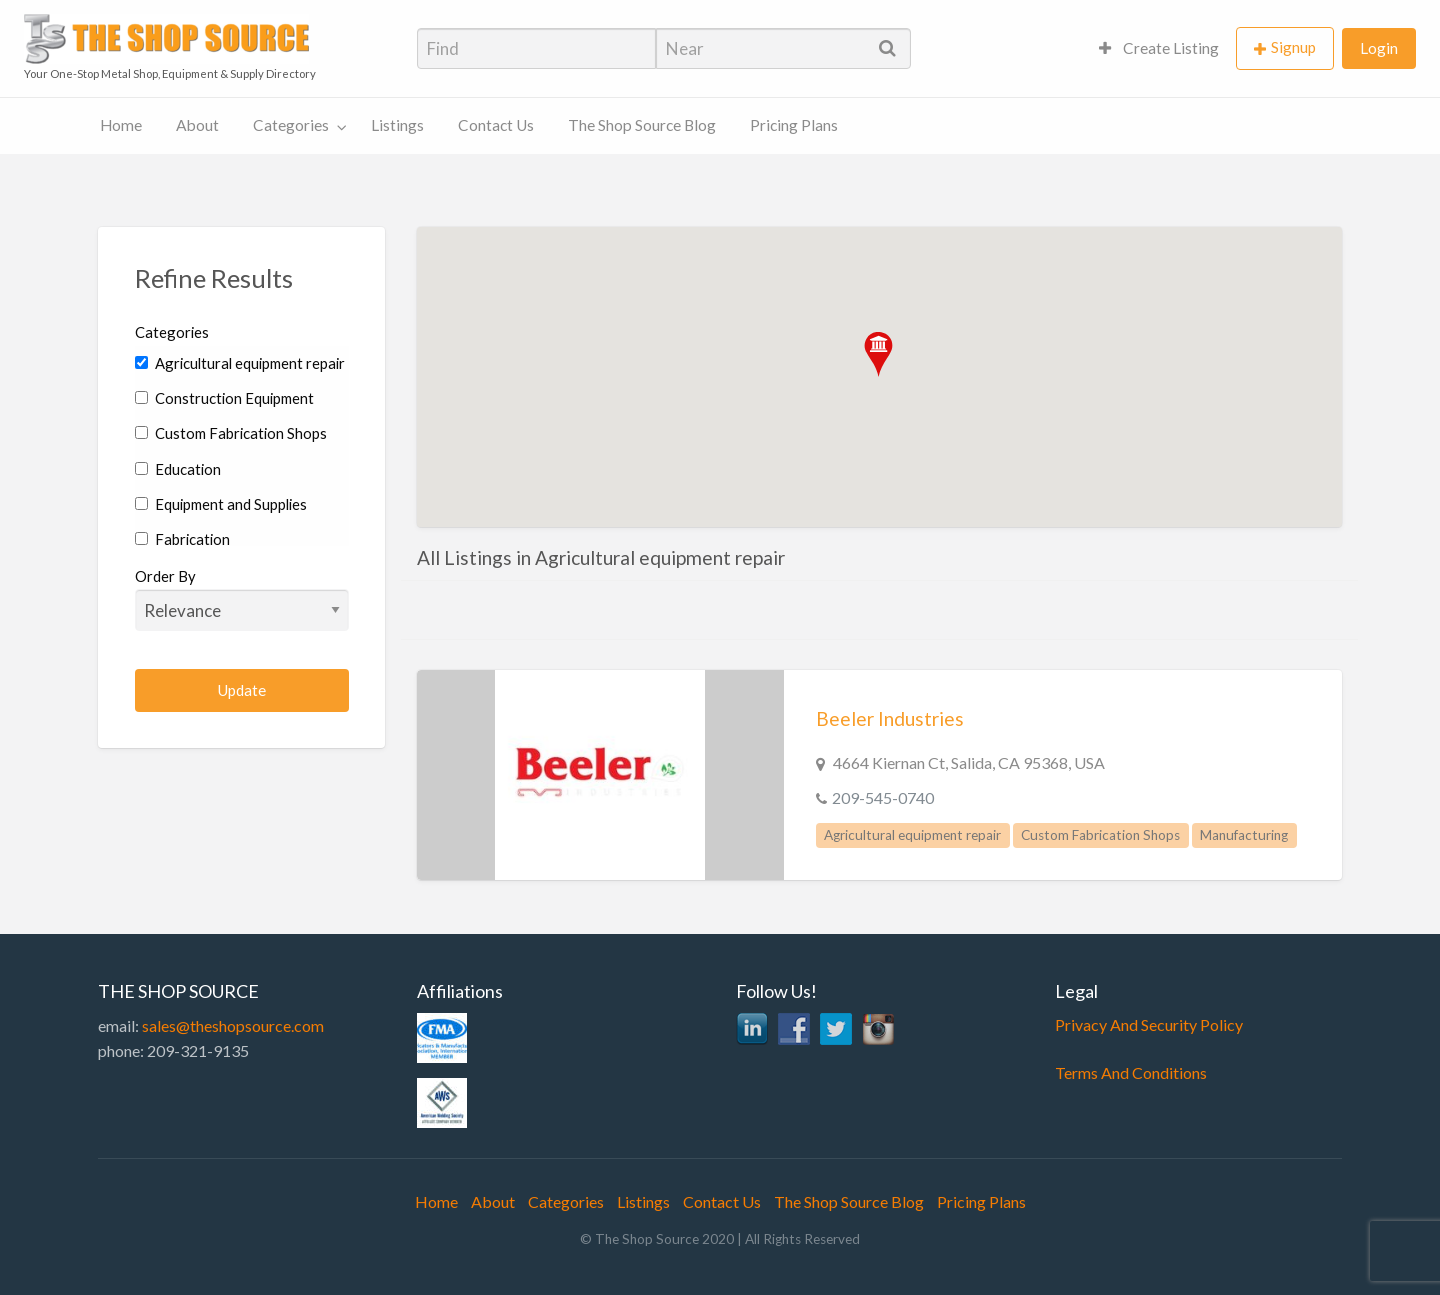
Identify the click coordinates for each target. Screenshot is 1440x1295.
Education (178, 469)
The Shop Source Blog (642, 125)
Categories (291, 125)
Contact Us (496, 125)
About (197, 125)
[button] (878, 354)
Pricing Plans (794, 125)
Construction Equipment (224, 398)
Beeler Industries (890, 718)
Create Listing (1159, 48)
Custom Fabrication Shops (231, 433)
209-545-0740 (883, 797)
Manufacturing (1244, 835)
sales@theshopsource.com (233, 1025)
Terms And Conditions (1131, 1072)
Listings (397, 125)
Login (1379, 48)
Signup (1293, 47)
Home (121, 125)
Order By (242, 599)
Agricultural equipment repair (240, 363)
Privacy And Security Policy (1149, 1024)
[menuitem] (1159, 48)
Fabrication (182, 539)
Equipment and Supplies (221, 504)
